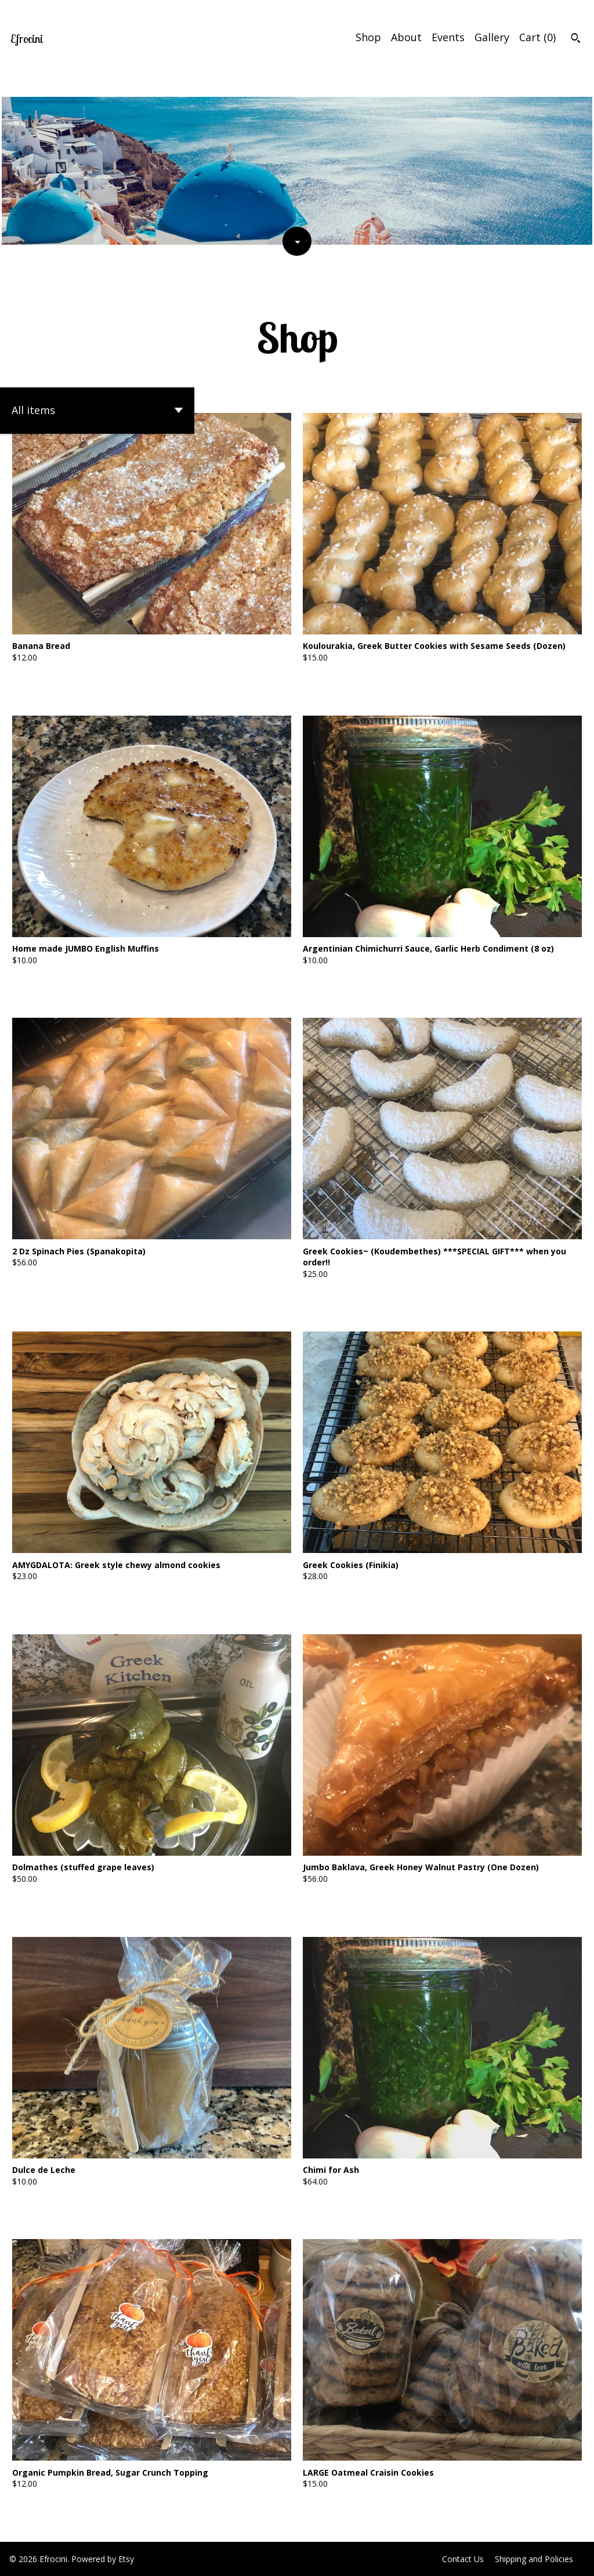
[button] (97, 410)
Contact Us (463, 2558)
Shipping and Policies (534, 2558)
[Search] (575, 39)
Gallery (492, 37)
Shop (368, 37)
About (406, 37)
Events (448, 37)
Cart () (537, 37)
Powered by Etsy (102, 2558)
